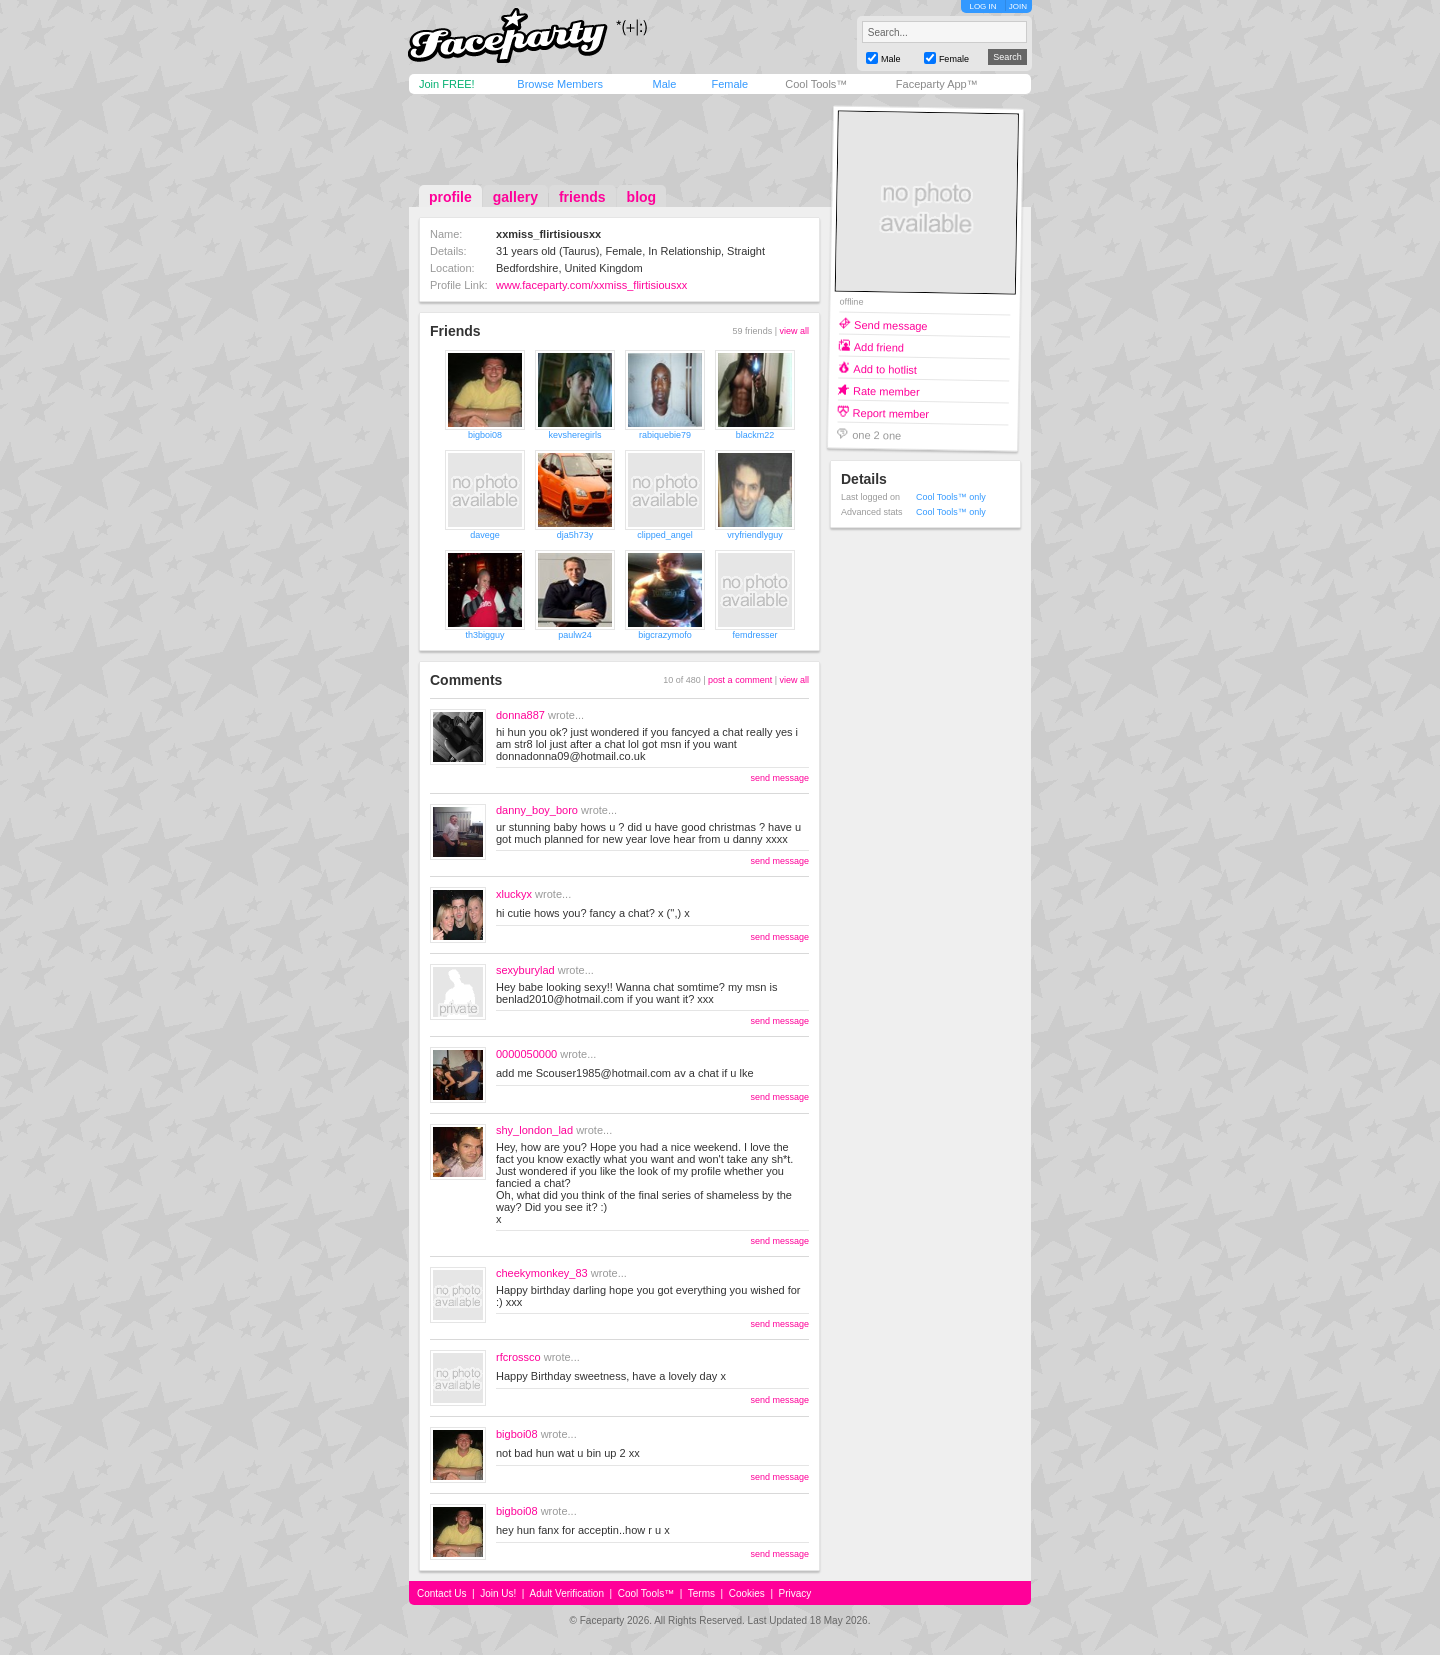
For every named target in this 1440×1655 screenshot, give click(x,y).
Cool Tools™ (816, 84)
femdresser (754, 635)
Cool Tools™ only (951, 497)
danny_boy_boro (537, 810)
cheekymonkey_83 (542, 1273)
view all (794, 331)
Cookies (747, 1593)
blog (642, 197)
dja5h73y (575, 535)
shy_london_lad (534, 1130)
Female (729, 84)
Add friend (879, 346)
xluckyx (514, 894)
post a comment (740, 680)
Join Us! (498, 1593)
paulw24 (575, 635)
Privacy (795, 1593)
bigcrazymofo (665, 635)
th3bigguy (484, 635)
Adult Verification (566, 1593)
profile (450, 197)
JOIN (1018, 6)
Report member (891, 412)
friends (582, 197)
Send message (891, 324)
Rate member (886, 390)
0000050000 (526, 1054)
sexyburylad (525, 970)
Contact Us (441, 1593)
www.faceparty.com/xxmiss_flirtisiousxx (591, 285)
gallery (515, 197)
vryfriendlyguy (755, 535)
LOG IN (982, 6)
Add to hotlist (885, 368)
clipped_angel (665, 535)
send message (779, 778)
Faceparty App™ (937, 84)
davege (485, 535)
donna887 (520, 715)
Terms (701, 1593)
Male (664, 84)
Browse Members (560, 84)
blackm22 (755, 435)
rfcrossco (518, 1357)
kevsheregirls (574, 435)
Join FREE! (447, 84)
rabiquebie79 (665, 435)
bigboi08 (485, 435)
